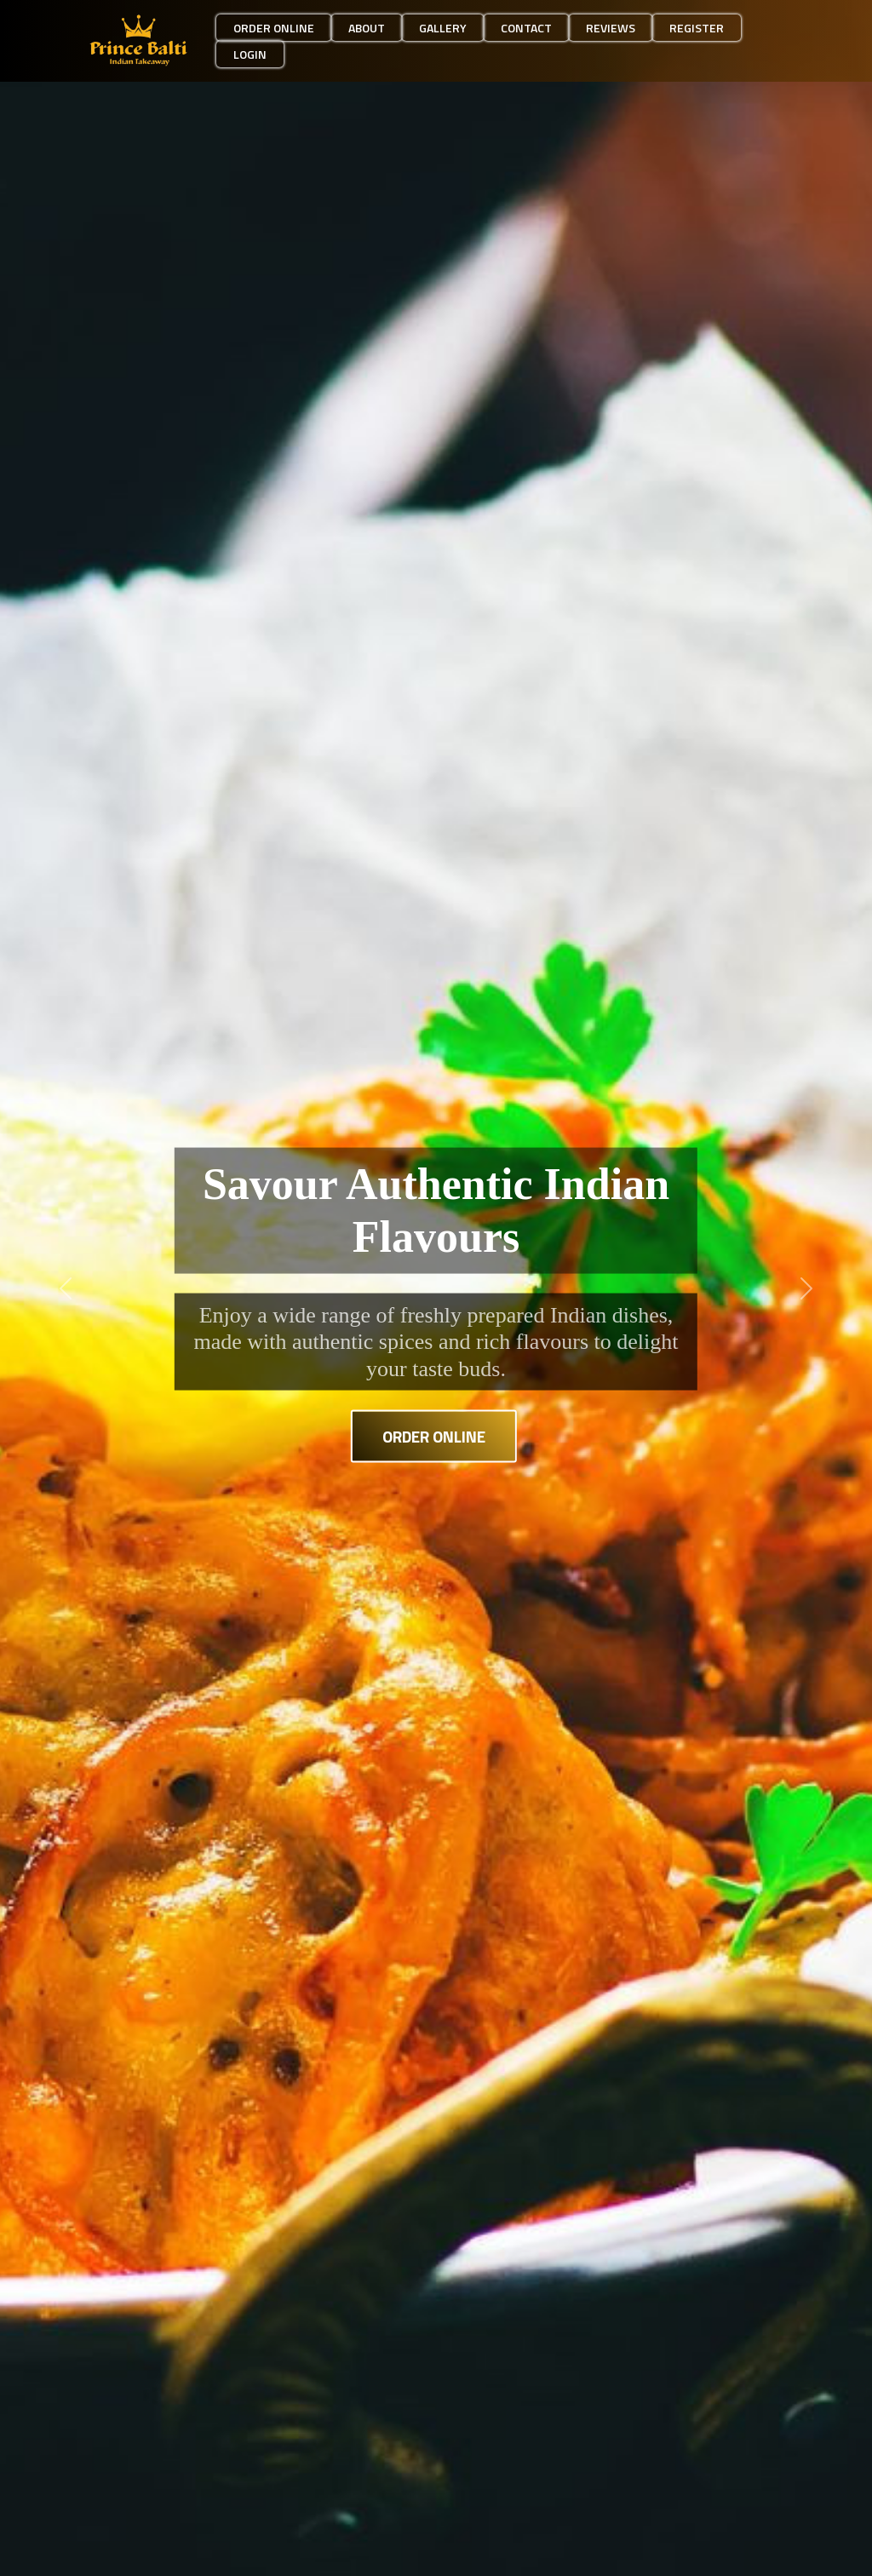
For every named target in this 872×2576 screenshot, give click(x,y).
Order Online (433, 1435)
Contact (526, 28)
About (366, 28)
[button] (65, 1288)
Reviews (610, 28)
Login (250, 54)
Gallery (443, 28)
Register (696, 28)
